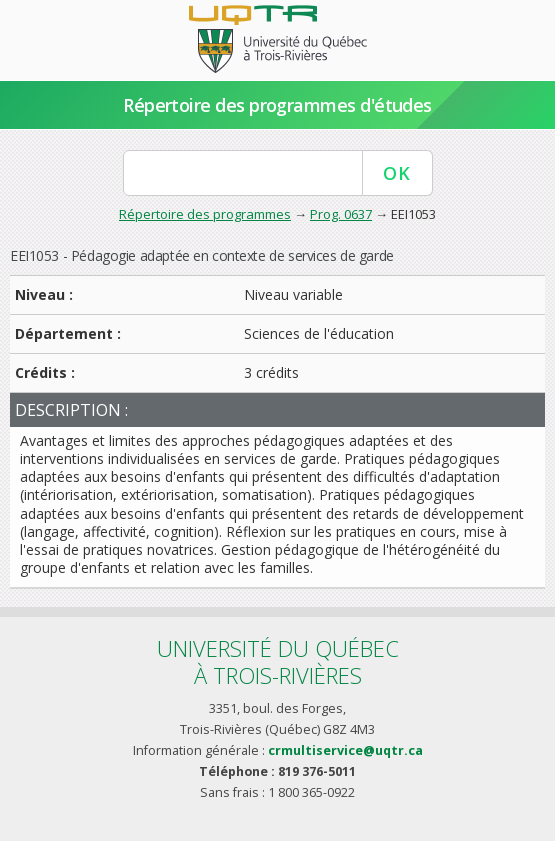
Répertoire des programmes (205, 214)
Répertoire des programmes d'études (277, 105)
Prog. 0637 (341, 214)
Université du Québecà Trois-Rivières (278, 661)
